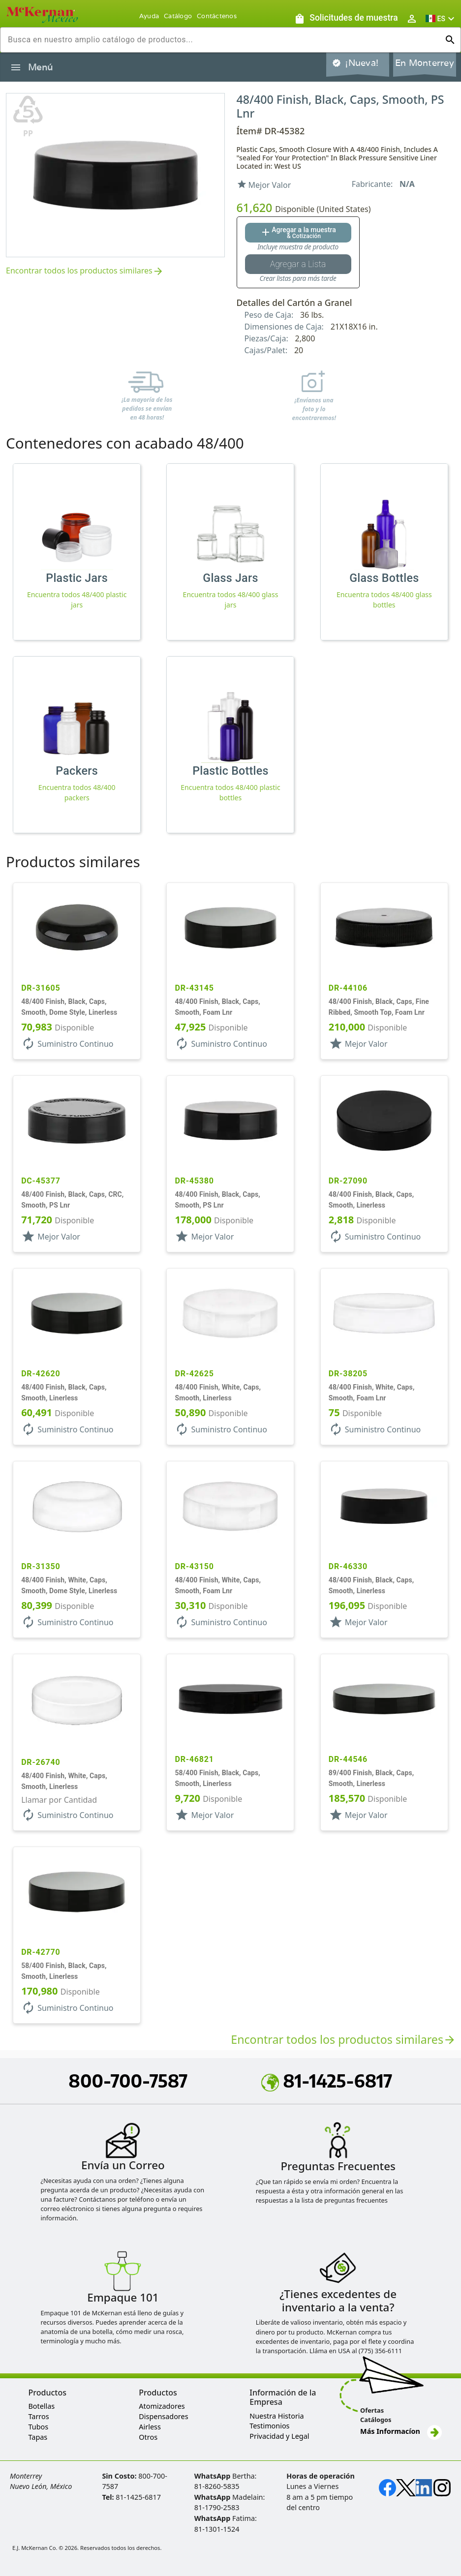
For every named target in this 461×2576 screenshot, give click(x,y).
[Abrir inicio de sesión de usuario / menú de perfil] (412, 18)
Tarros (38, 2416)
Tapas (37, 2437)
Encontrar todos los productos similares (85, 271)
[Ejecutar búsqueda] (450, 40)
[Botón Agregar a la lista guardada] (298, 264)
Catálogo (178, 16)
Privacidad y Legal (279, 2436)
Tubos (38, 2426)
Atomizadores (161, 2406)
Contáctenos (217, 16)
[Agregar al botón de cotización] (298, 232)
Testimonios (269, 2425)
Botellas (41, 2406)
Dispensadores (163, 2416)
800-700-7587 (127, 2080)
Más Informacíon (401, 2431)
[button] (441, 18)
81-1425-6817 (326, 2080)
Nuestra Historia (276, 2416)
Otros (148, 2437)
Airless (149, 2426)
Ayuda (149, 16)
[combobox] (222, 40)
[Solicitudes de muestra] (346, 18)
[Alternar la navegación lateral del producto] (16, 67)
